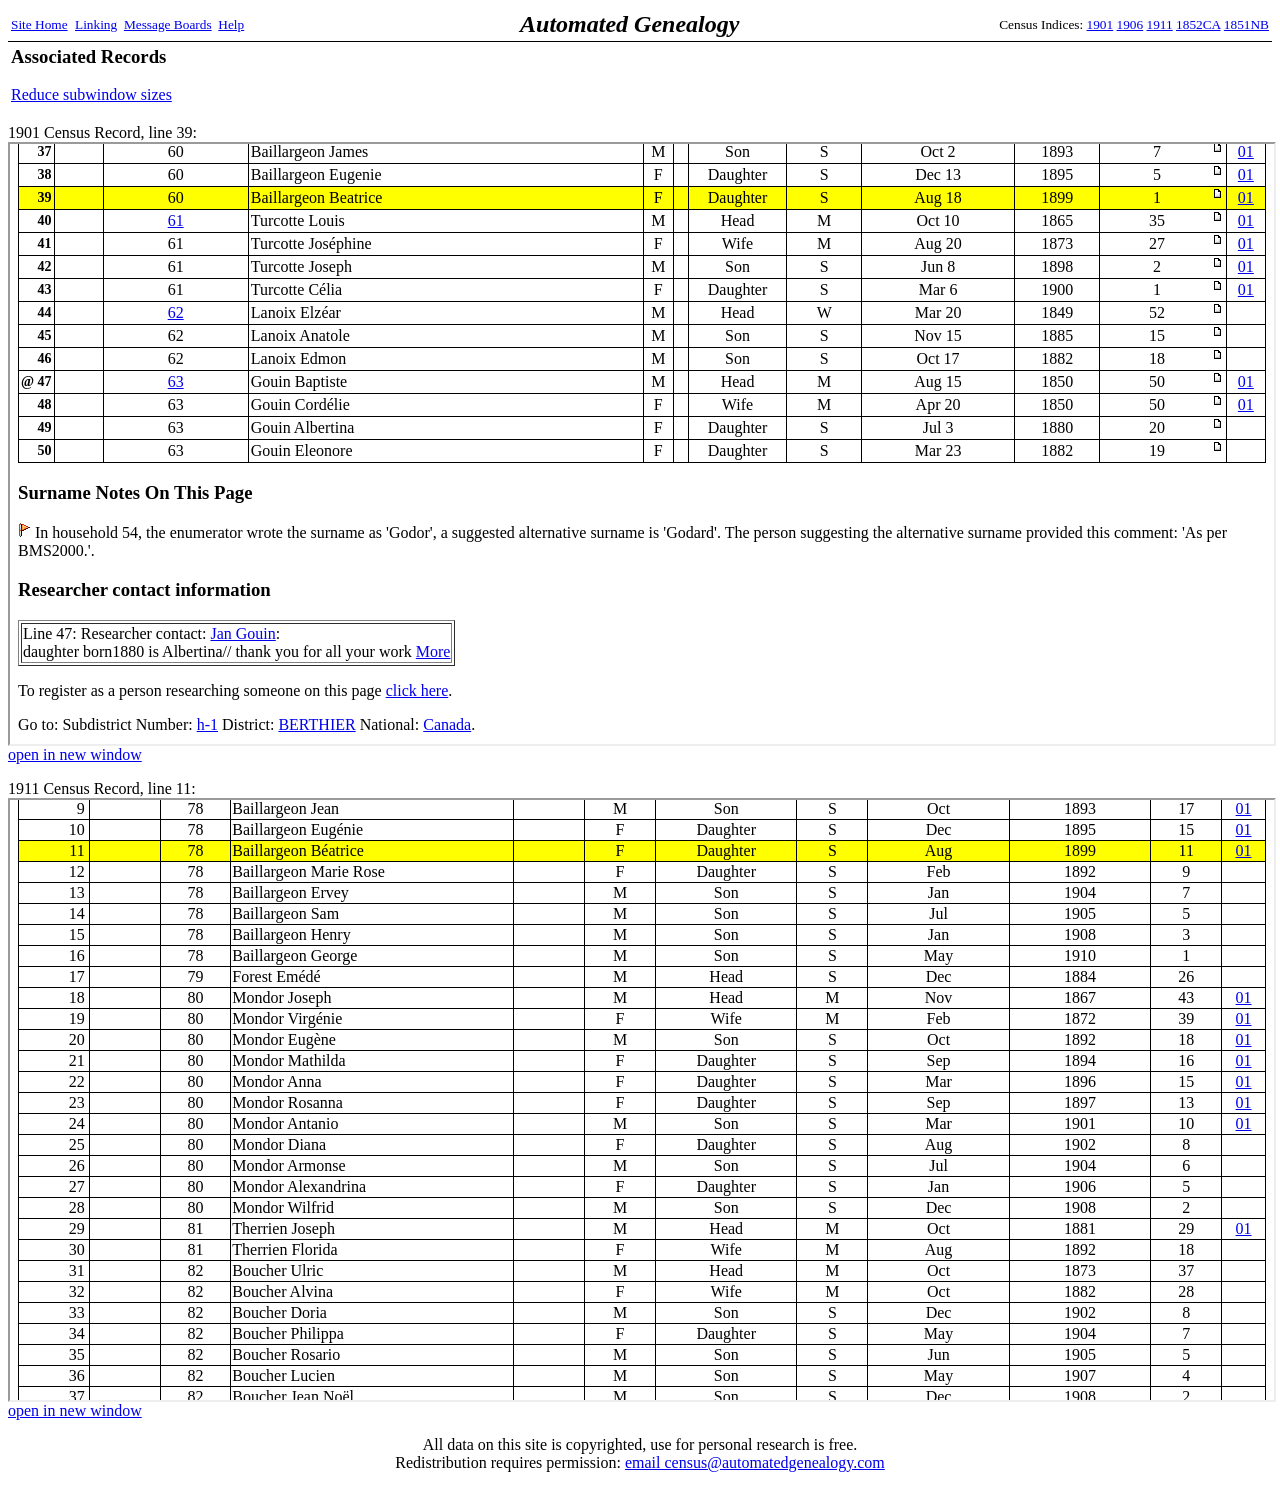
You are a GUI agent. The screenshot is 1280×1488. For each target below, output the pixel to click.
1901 (1100, 24)
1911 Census (642, 1100)
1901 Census (642, 444)
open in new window (75, 754)
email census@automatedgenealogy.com (755, 1462)
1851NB (1246, 24)
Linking (96, 24)
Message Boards (168, 24)
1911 (1160, 24)
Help (231, 24)
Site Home (39, 24)
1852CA (1198, 24)
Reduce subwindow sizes (91, 94)
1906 (1130, 24)
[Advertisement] (1035, 75)
